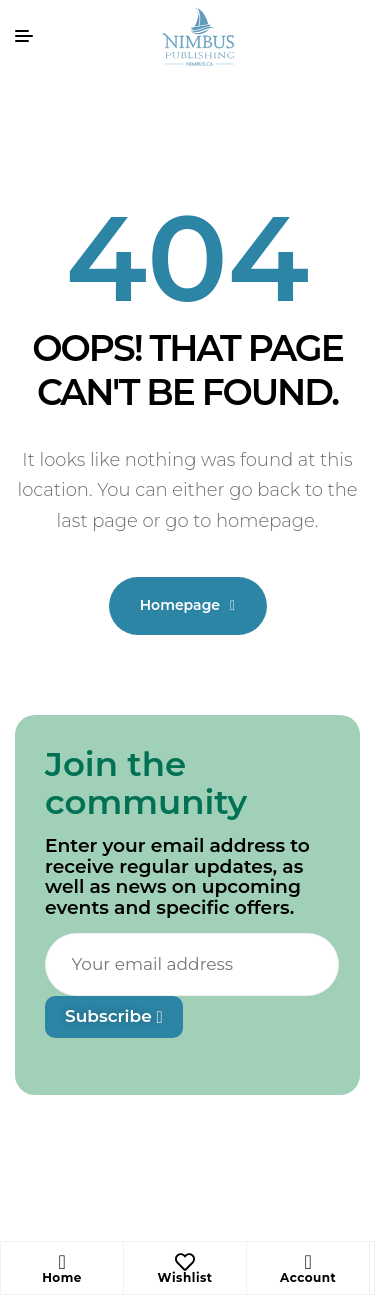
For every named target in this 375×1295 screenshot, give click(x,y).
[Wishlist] (185, 1262)
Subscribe (114, 1016)
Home (62, 1277)
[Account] (308, 1262)
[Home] (62, 1262)
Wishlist (185, 1277)
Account (308, 1277)
